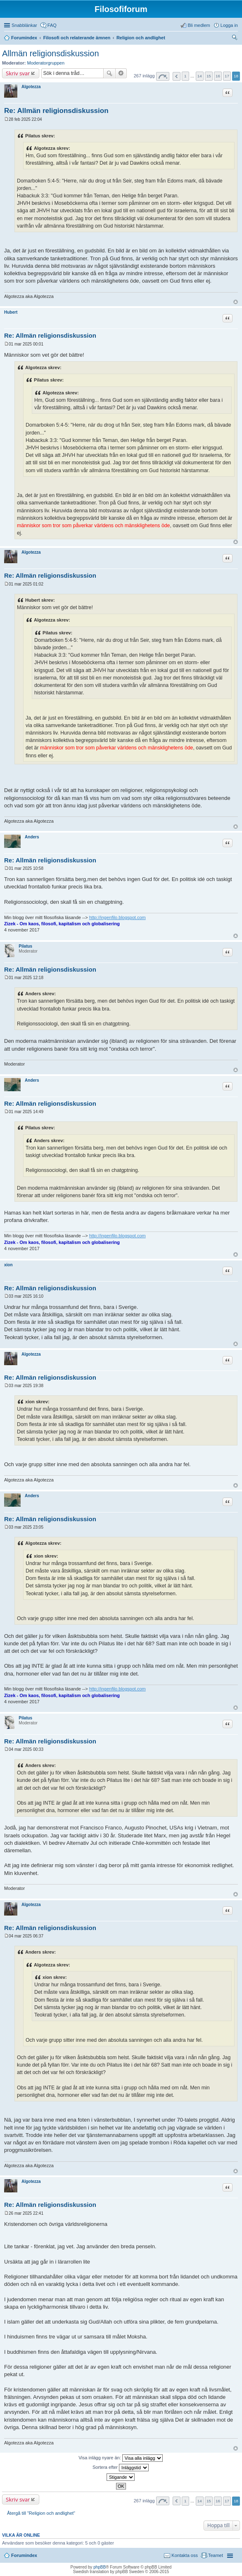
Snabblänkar (24, 25)
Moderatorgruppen (46, 62)
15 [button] (208, 76)
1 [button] (185, 76)
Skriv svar (18, 73)
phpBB (99, 2567)
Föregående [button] (176, 76)
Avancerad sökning (121, 73)
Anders (32, 837)
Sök (109, 73)
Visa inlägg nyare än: (120, 2458)
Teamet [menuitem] (215, 2555)
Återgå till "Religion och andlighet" (41, 2513)
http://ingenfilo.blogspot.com (117, 917)
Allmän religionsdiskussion (50, 53)
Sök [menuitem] (235, 38)
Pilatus (25, 946)
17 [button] (227, 76)
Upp (235, 302)
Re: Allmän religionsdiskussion (56, 111)
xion (8, 1265)
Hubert (10, 312)
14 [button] (199, 76)
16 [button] (218, 76)
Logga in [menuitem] (229, 25)
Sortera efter (121, 2467)
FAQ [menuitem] (52, 25)
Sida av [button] (162, 76)
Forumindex (24, 2555)
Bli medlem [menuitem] (198, 25)
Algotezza (31, 86)
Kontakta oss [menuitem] (184, 2555)
